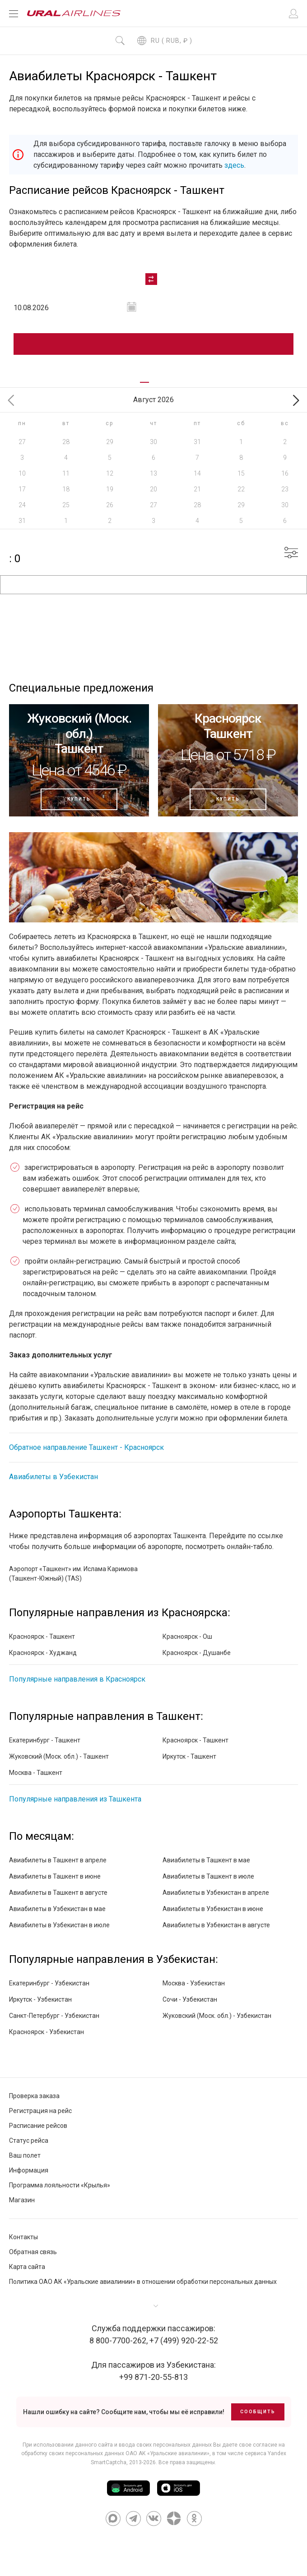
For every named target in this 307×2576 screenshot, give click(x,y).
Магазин (22, 2200)
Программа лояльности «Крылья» (59, 2185)
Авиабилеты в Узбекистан (53, 1476)
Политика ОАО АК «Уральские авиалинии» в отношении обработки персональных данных (143, 2281)
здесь (234, 165)
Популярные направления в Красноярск (77, 1679)
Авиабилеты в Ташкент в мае (206, 1860)
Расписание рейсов (38, 2125)
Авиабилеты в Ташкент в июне (55, 1876)
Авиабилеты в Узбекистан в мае (57, 1908)
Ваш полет (25, 2155)
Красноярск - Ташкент (42, 1636)
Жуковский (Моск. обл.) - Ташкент (59, 1756)
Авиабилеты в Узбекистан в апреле (216, 1892)
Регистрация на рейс (40, 2110)
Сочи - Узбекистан (190, 1999)
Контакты (23, 2237)
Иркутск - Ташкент (189, 1756)
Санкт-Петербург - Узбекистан (54, 2015)
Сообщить (257, 2411)
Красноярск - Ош (187, 1636)
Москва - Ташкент (35, 1772)
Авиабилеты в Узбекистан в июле (59, 1925)
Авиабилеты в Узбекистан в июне (213, 1908)
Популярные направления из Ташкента (75, 1799)
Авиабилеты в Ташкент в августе (58, 1892)
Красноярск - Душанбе (197, 1652)
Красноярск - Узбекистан (46, 2031)
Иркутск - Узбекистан (40, 1999)
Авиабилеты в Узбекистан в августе (216, 1925)
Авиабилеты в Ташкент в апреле (58, 1860)
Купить (79, 798)
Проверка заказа (34, 2095)
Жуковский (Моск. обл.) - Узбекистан (217, 2015)
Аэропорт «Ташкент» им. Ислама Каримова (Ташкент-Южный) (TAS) (73, 1573)
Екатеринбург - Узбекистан (49, 1983)
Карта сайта (27, 2266)
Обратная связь (33, 2251)
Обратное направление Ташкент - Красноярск (86, 1447)
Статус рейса (28, 2140)
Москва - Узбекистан (194, 1983)
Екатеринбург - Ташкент (44, 1740)
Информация (28, 2170)
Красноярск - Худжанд (43, 1652)
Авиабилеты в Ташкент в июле (208, 1876)
